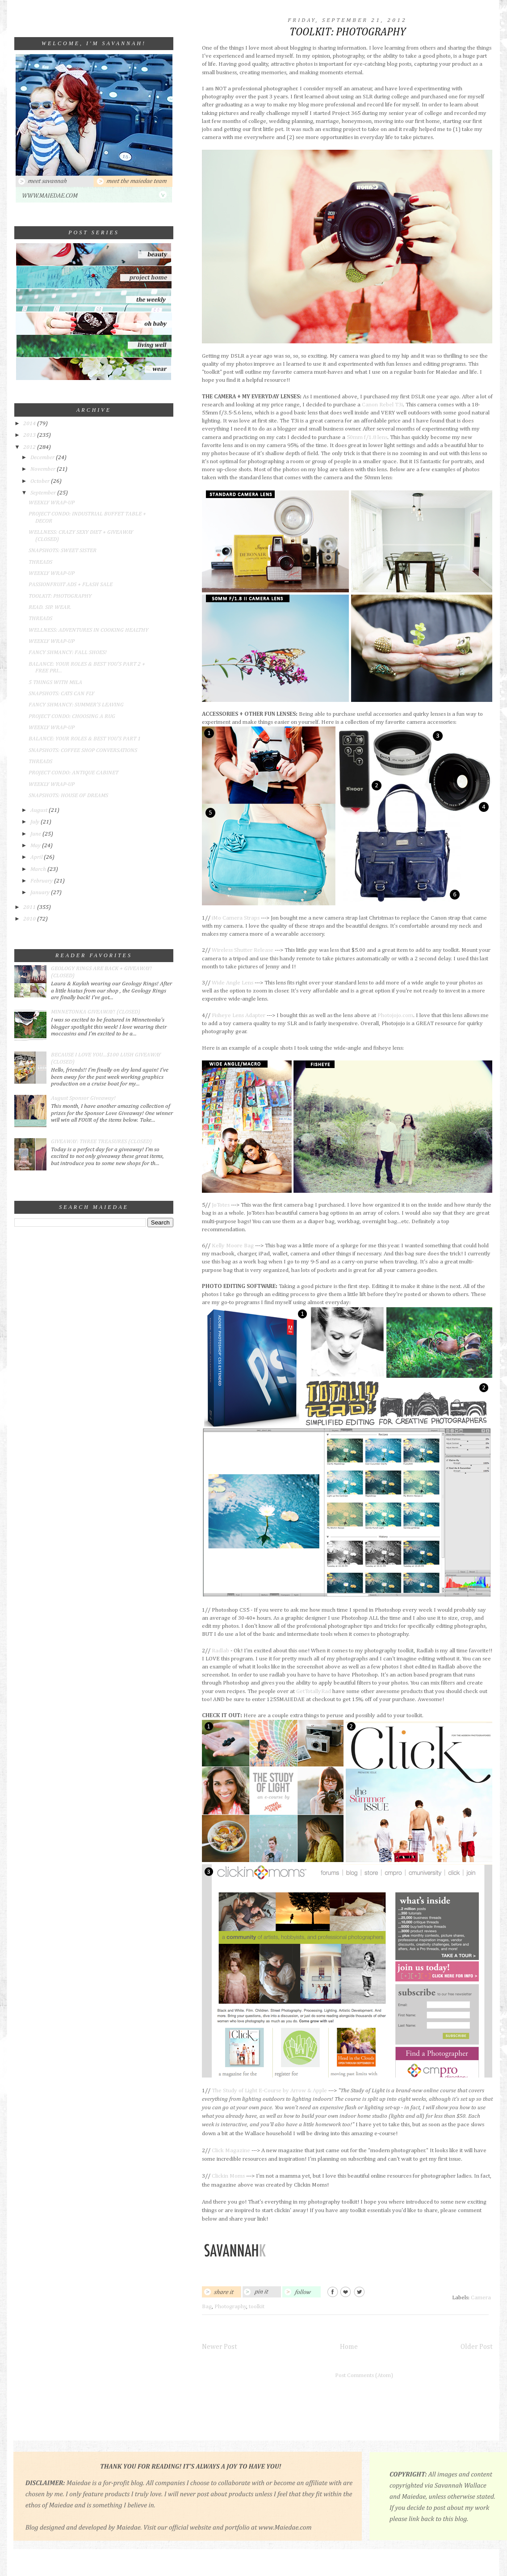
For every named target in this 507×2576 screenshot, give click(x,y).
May (36, 846)
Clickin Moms (229, 2176)
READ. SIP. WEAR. (50, 607)
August (39, 810)
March (38, 869)
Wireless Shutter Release (242, 950)
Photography (230, 2307)
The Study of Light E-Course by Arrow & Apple (269, 2091)
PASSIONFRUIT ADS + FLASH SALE (71, 584)
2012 (30, 447)
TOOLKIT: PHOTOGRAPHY (60, 596)
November (43, 469)
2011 (30, 907)
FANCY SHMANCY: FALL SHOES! (68, 652)
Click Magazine (231, 2151)
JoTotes (221, 1205)
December (43, 457)
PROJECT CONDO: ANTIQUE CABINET (73, 773)
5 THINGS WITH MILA (55, 682)
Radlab (220, 1651)
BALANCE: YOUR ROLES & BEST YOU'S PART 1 (85, 739)
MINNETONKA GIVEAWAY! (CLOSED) (95, 1012)
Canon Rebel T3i (382, 405)
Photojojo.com (394, 1015)
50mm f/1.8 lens (367, 437)
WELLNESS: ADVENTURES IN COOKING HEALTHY (88, 630)
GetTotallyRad (313, 1691)
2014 (30, 424)
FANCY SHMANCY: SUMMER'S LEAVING (76, 705)
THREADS (40, 562)
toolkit (256, 2307)
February (42, 881)
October (40, 481)
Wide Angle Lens (233, 983)
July (35, 822)
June (36, 834)
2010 (30, 919)
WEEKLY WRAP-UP (52, 503)
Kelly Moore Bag (233, 1246)
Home (349, 2347)
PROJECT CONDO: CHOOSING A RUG (72, 716)
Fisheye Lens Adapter (238, 1015)
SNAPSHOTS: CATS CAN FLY (61, 694)
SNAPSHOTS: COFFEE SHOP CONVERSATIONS (83, 750)
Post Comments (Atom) (364, 2375)
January (40, 892)
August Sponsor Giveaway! (83, 1098)
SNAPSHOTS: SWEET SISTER (62, 550)
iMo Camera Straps (236, 918)
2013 (30, 435)
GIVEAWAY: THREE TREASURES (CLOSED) (101, 1141)
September (43, 493)
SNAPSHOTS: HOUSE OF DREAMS (68, 795)
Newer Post (219, 2347)
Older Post (477, 2347)
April (37, 857)
